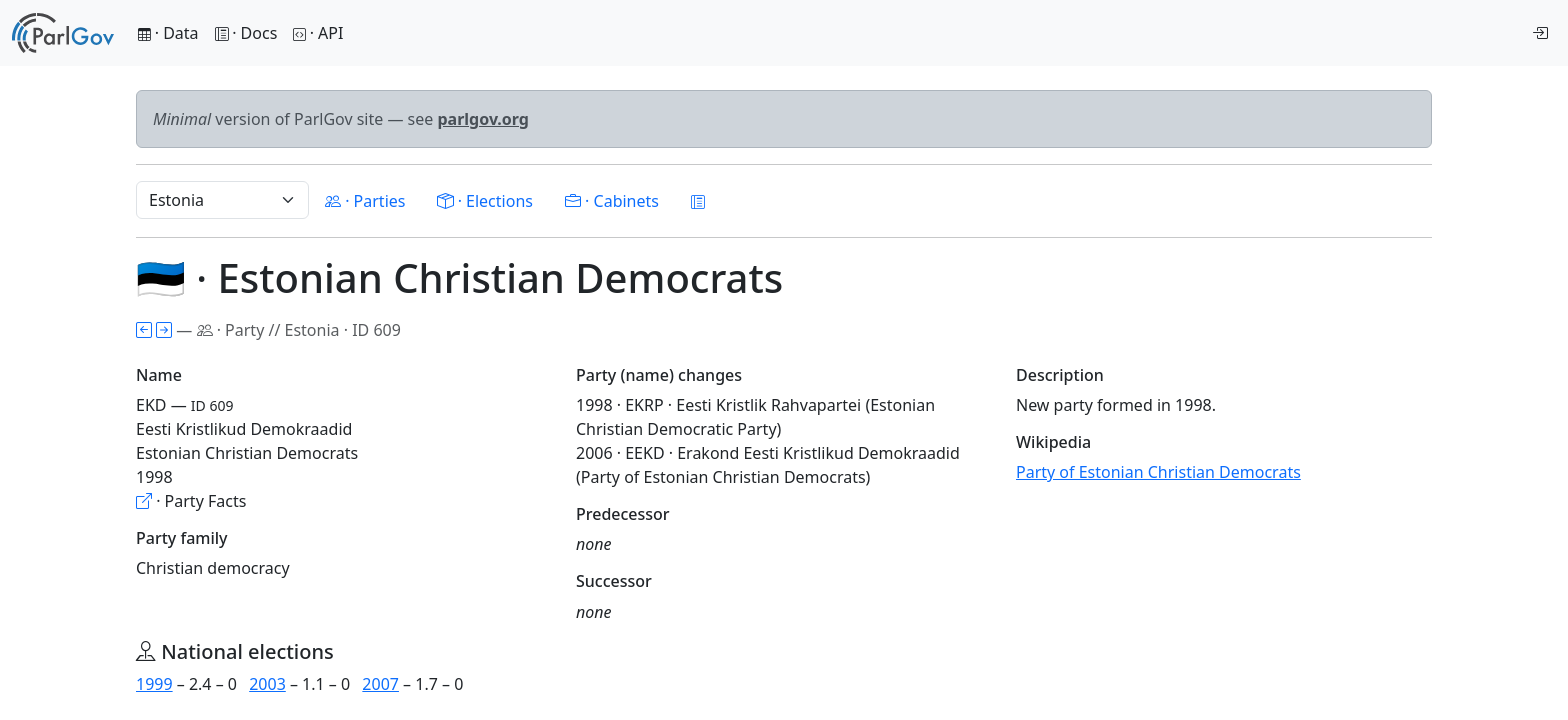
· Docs (246, 33)
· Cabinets (612, 201)
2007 (380, 684)
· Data (168, 33)
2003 (267, 684)
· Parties (365, 201)
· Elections (484, 201)
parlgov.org (483, 119)
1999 (154, 684)
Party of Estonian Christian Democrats (1158, 472)
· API (318, 33)
